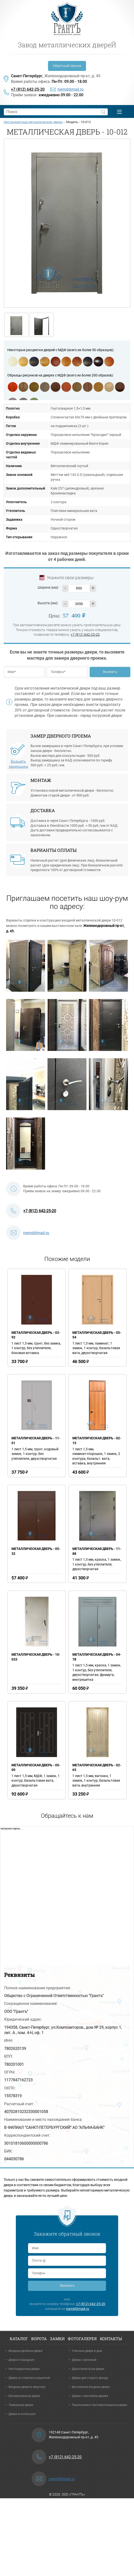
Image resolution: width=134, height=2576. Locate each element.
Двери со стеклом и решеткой (29, 2378)
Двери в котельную (22, 2414)
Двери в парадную (22, 2360)
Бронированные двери (24, 2396)
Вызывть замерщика (18, 764)
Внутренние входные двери (91, 2387)
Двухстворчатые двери (88, 2369)
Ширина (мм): (48, 587)
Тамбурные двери (21, 2405)
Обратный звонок (67, 66)
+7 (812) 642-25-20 (28, 89)
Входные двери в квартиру (27, 2387)
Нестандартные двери (24, 2369)
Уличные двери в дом (87, 2351)
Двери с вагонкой (84, 2360)
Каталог (19, 2338)
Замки (57, 2338)
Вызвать (110, 672)
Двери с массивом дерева (90, 2396)
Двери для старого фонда (90, 2378)
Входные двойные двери (25, 2351)
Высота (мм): (48, 603)
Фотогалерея (82, 2338)
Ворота (39, 2338)
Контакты (111, 2338)
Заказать (67, 2286)
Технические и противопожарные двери (99, 2405)
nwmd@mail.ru (70, 89)
